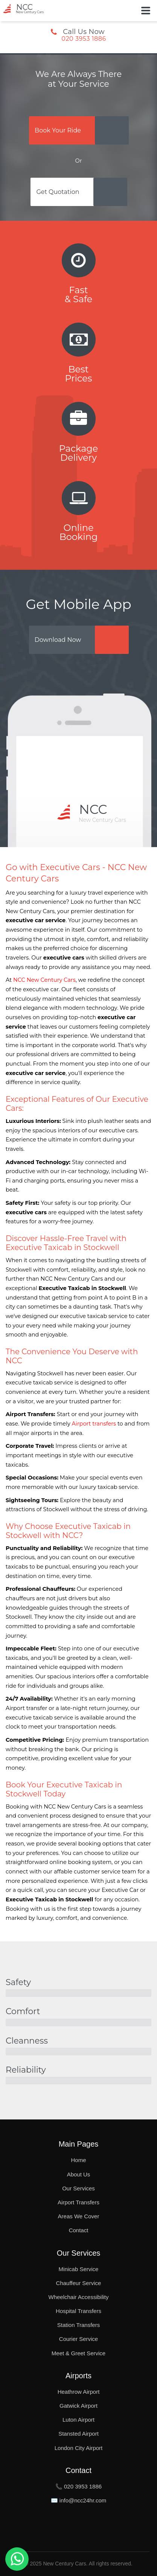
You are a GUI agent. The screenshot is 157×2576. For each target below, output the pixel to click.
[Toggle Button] (146, 11)
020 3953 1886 (83, 39)
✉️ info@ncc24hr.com (79, 2500)
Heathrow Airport (79, 2391)
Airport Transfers (78, 2202)
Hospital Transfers (78, 2311)
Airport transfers (94, 1423)
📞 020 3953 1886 (78, 2486)
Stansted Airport (78, 2433)
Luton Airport (78, 2419)
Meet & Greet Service (78, 2353)
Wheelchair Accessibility (78, 2297)
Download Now (58, 639)
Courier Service (78, 2339)
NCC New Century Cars (44, 980)
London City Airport (79, 2448)
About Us (78, 2174)
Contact (78, 2230)
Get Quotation (57, 191)
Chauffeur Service (78, 2283)
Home (78, 2160)
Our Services (78, 2188)
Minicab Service (79, 2269)
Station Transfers (78, 2325)
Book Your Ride (58, 130)
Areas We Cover (78, 2216)
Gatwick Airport (78, 2405)
